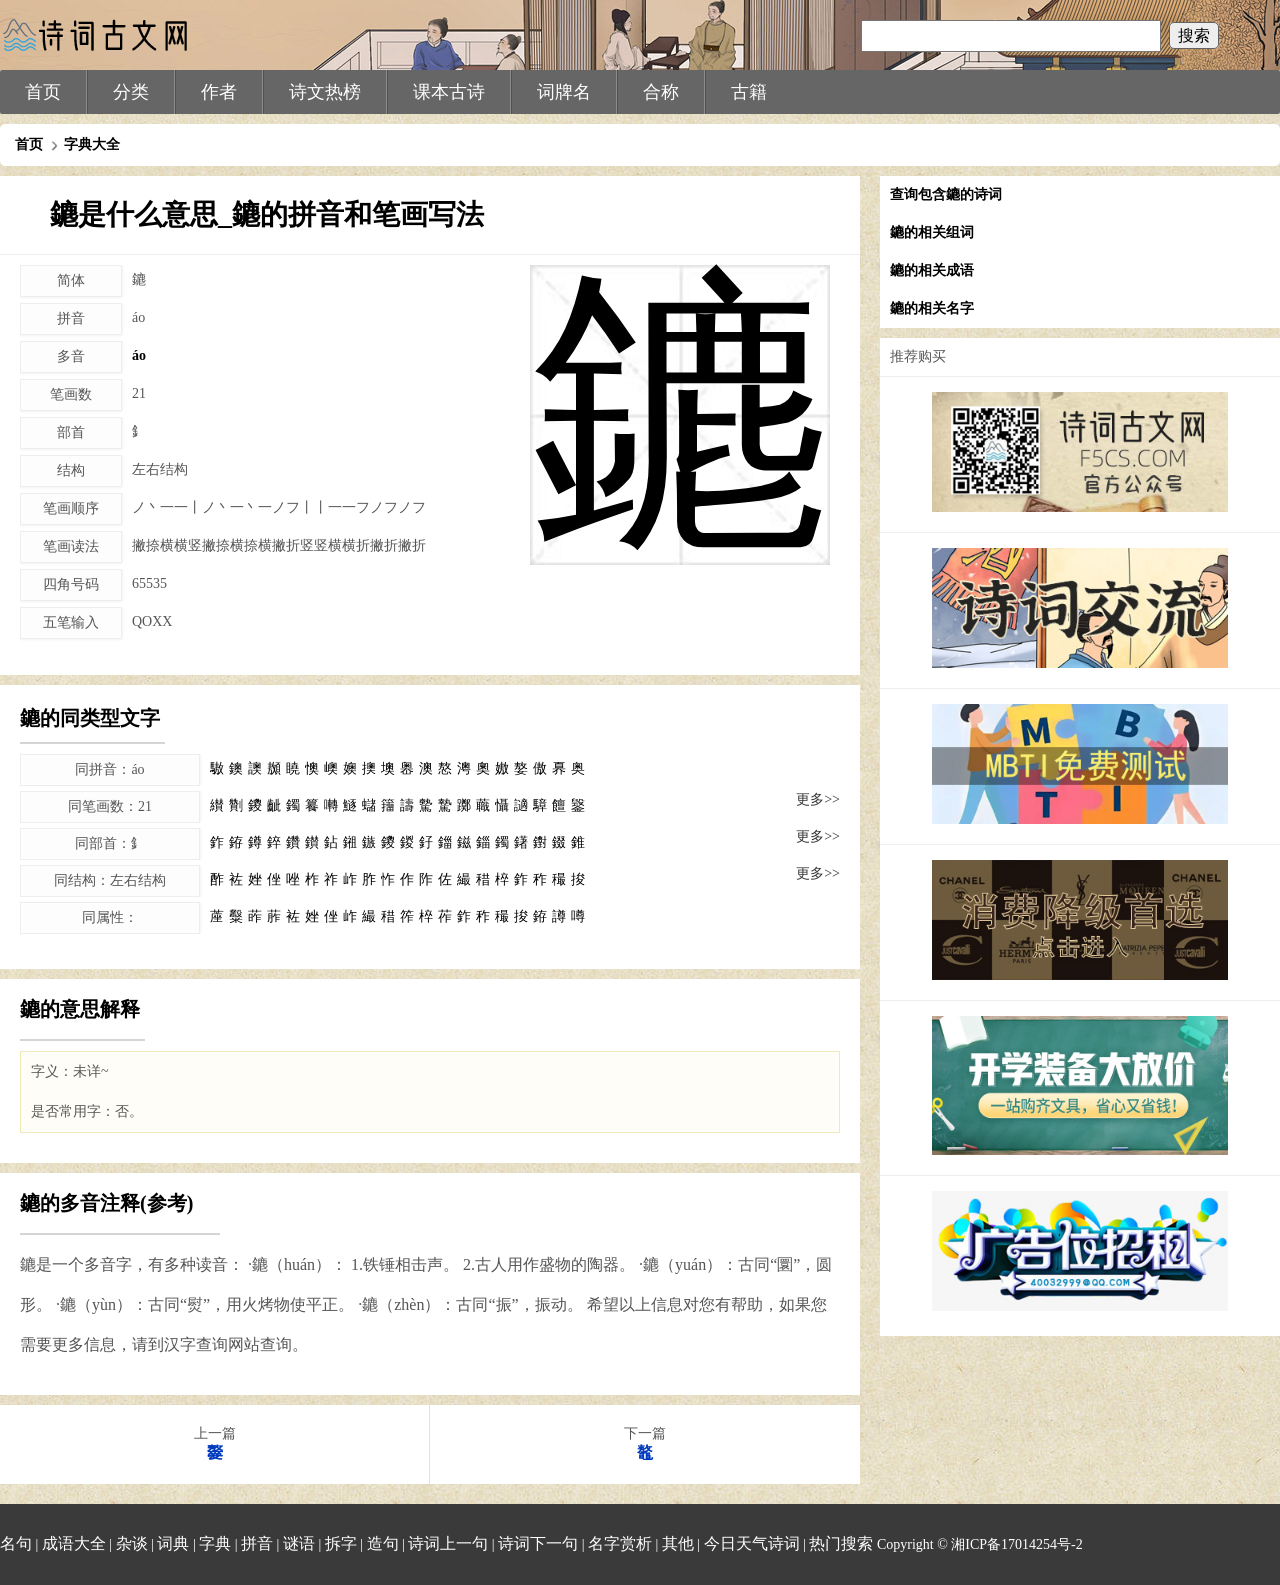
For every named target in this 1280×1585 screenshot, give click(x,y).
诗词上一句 (448, 1543)
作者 (219, 92)
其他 (678, 1543)
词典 (173, 1543)
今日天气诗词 (752, 1543)
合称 (661, 92)
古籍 (749, 92)
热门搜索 (841, 1543)
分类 (131, 92)
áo (139, 355)
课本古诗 (449, 92)
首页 (43, 92)
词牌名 (564, 92)
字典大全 (92, 144)
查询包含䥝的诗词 (946, 194)
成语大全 (74, 1543)
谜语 (299, 1543)
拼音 (257, 1543)
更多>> (818, 799)
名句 (16, 1543)
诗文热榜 (325, 92)
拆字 (341, 1543)
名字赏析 (620, 1543)
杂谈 (132, 1543)
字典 (215, 1543)
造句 (383, 1543)
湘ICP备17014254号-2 (1016, 1544)
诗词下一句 (538, 1543)
